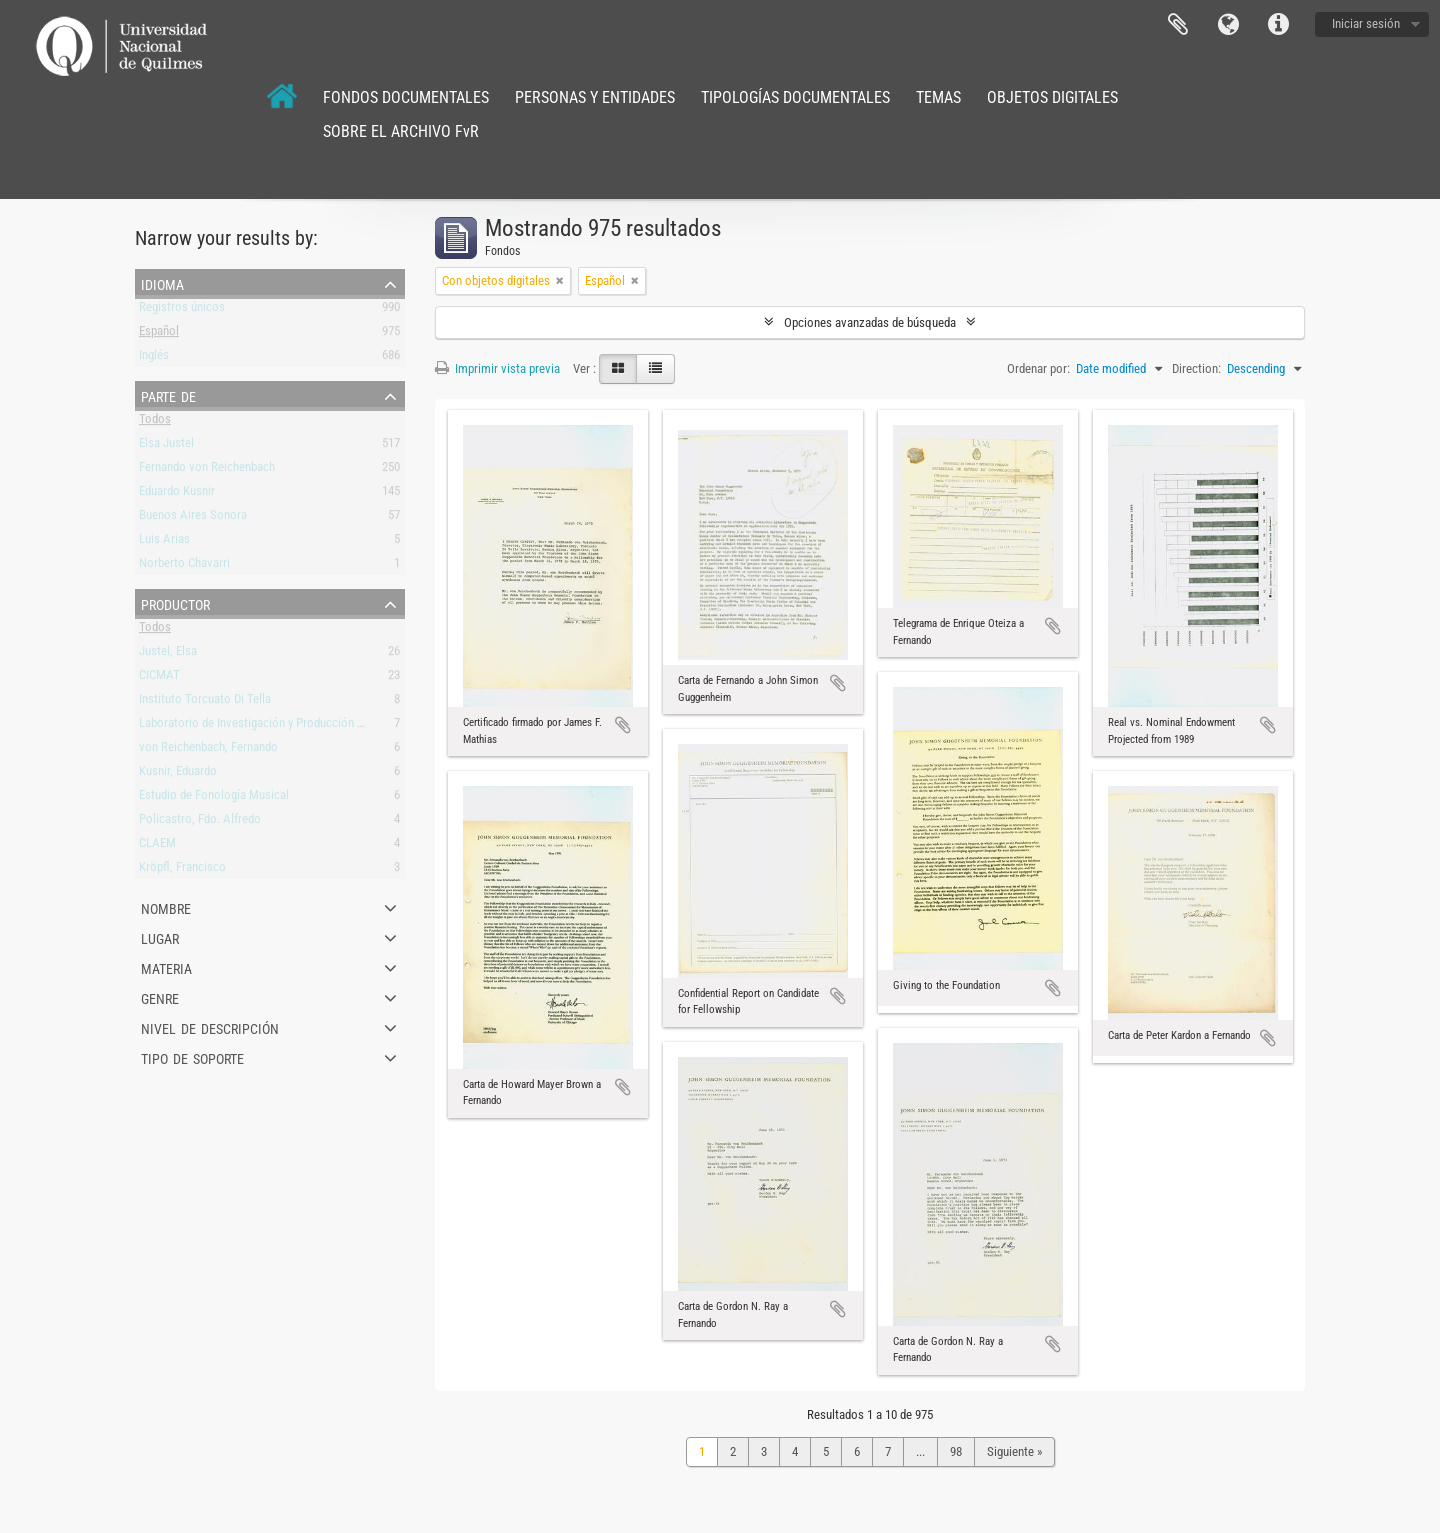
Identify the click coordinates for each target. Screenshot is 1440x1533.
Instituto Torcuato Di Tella (205, 702)
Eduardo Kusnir (177, 494)
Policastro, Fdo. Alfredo (200, 822)
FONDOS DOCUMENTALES (406, 97)
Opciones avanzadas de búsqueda (870, 322)
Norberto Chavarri (184, 566)
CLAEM (157, 846)
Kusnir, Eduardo (178, 774)
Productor (175, 603)
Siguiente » (1014, 1451)
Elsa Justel (166, 446)
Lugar (160, 937)
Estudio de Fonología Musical (214, 798)
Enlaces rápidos (1278, 25)
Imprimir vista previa (497, 368)
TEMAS (938, 97)
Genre (160, 997)
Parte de (168, 395)
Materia (166, 967)
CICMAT (159, 678)
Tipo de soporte (192, 1057)
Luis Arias (164, 542)
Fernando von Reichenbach (207, 470)
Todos (155, 422)
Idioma (1228, 25)
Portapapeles (1178, 25)
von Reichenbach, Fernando (208, 750)
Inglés (154, 358)
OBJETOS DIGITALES (1052, 97)
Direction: (1196, 368)
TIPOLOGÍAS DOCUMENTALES (795, 97)
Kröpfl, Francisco (182, 870)
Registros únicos (182, 310)
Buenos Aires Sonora (193, 518)
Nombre (166, 907)
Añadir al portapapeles (623, 725)
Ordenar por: (1038, 368)
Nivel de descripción (210, 1027)
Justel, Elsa (168, 654)
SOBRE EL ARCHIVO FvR (401, 131)
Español (159, 334)
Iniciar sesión (1366, 23)
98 (956, 1451)
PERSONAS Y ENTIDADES (595, 97)
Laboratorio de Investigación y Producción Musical (268, 726)
